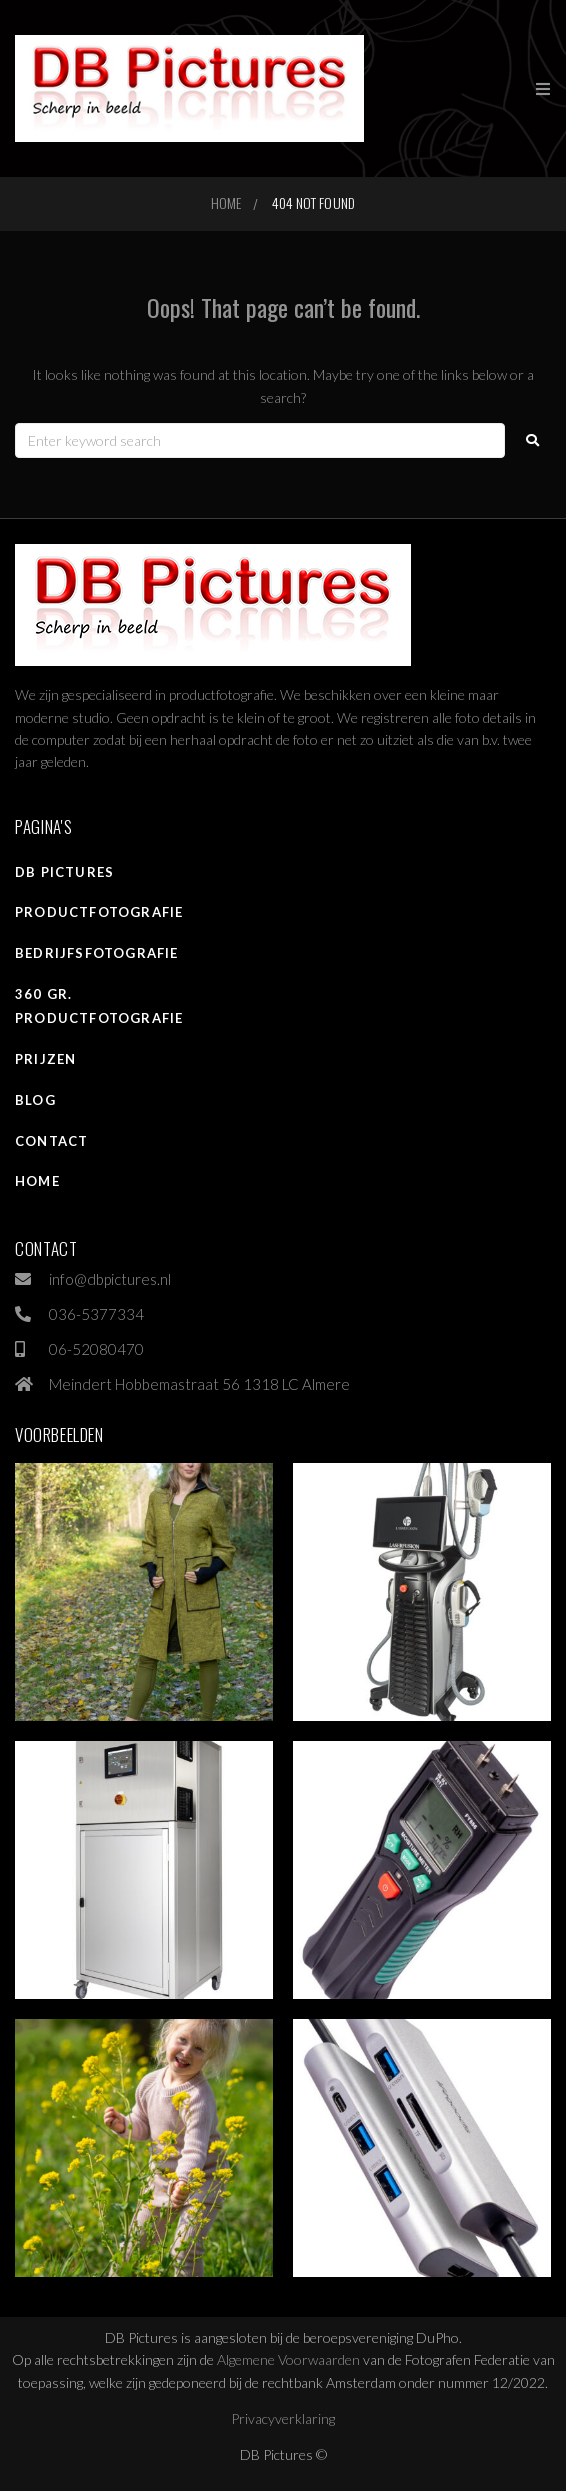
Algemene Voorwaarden (288, 2359)
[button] (543, 89)
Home (226, 202)
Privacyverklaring (283, 2418)
